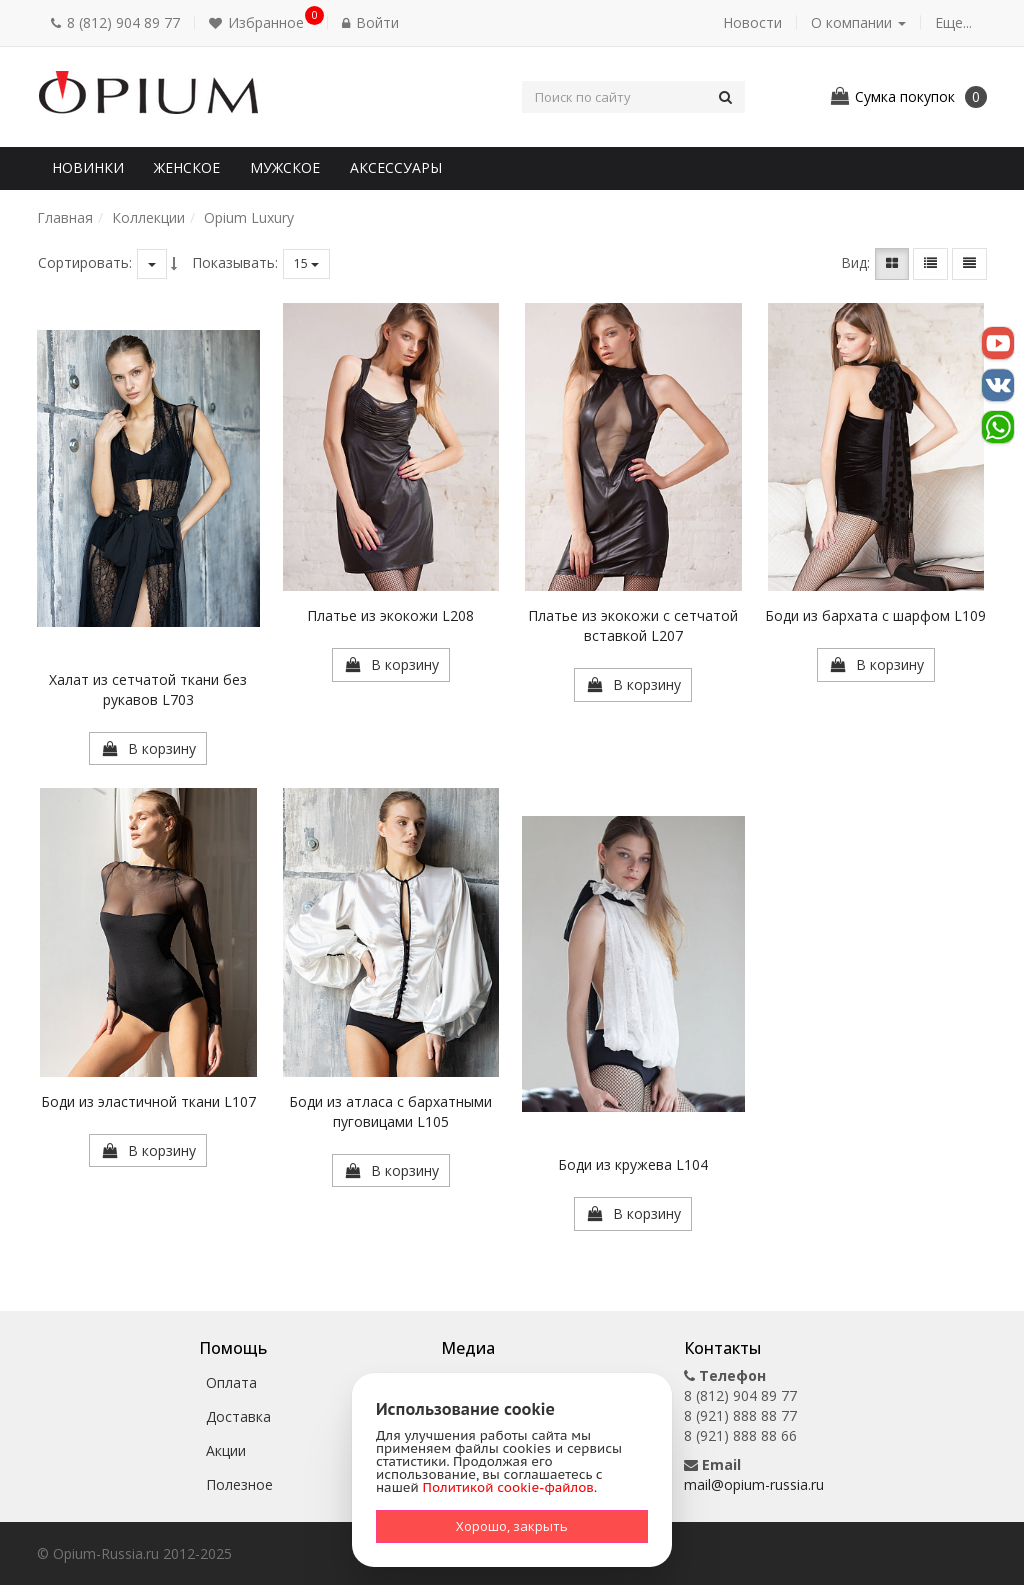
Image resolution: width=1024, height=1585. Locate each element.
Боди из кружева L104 (633, 1164)
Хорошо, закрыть (512, 1526)
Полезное (239, 1484)
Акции (226, 1450)
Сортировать (83, 262)
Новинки (88, 167)
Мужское (285, 167)
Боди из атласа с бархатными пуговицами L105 (390, 1111)
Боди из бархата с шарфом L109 (875, 615)
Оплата (231, 1382)
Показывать (233, 262)
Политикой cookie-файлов (508, 1487)
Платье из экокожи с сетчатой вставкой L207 (633, 625)
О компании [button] (858, 22)
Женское (187, 167)
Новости (752, 22)
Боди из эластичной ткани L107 (148, 1101)
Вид (854, 262)
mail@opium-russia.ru (754, 1484)
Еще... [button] (953, 22)
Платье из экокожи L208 (390, 615)
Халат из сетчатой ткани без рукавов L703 (148, 689)
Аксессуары (396, 167)
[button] (261, 23)
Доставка (238, 1416)
